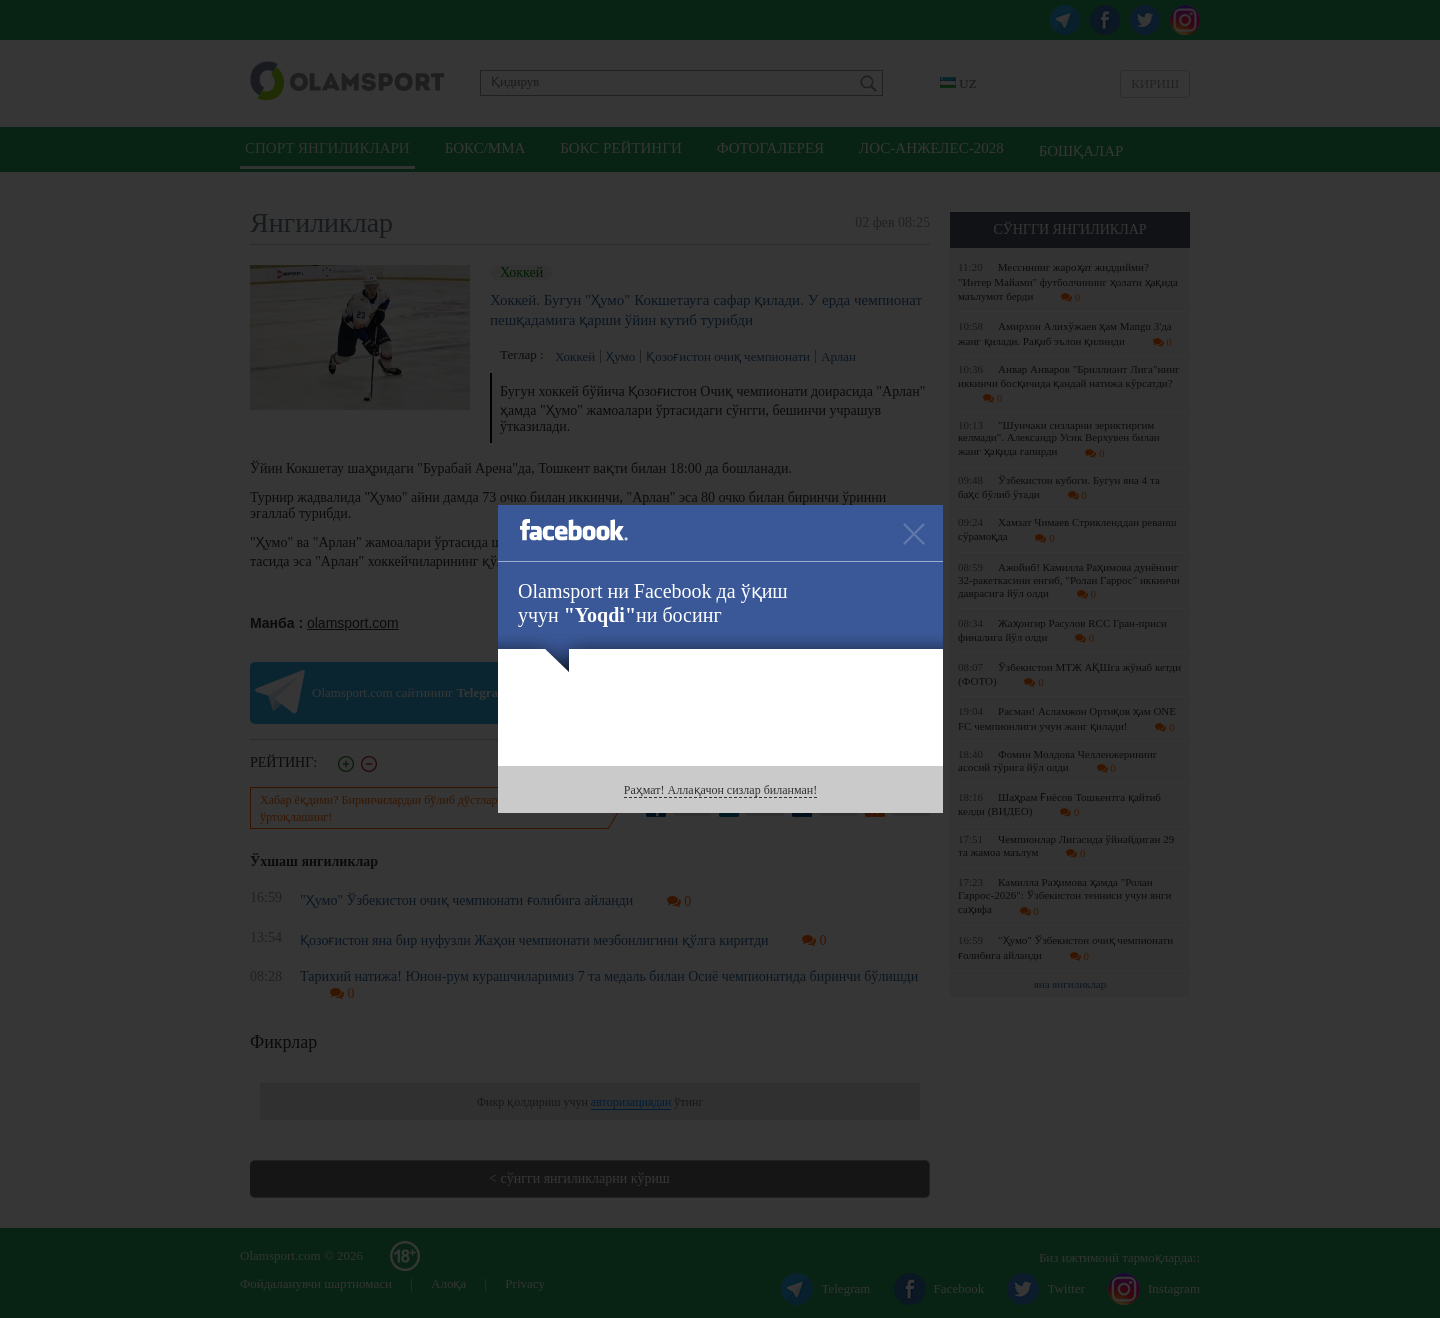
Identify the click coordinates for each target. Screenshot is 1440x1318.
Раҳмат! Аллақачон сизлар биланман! (720, 790)
